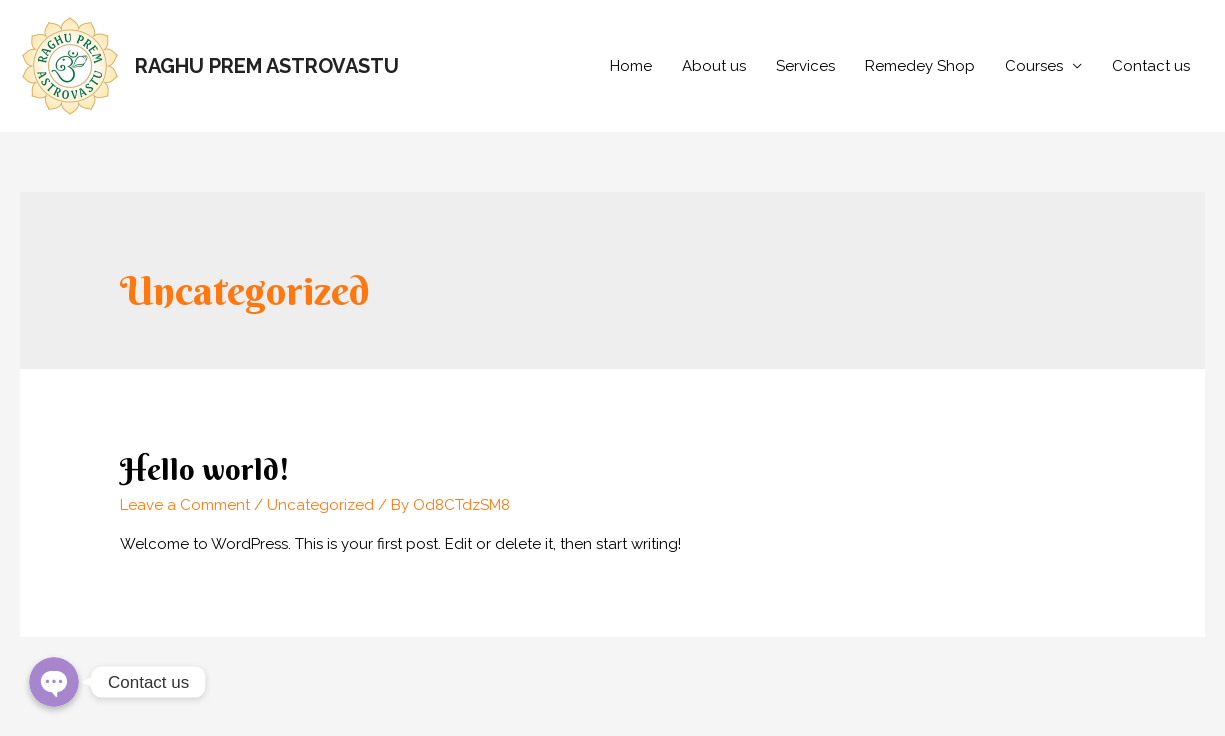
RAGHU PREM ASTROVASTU (267, 66)
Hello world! (205, 469)
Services (805, 66)
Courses (1034, 66)
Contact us (1151, 66)
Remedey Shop (920, 66)
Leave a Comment (185, 505)
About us (714, 66)
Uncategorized (320, 505)
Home (631, 66)
